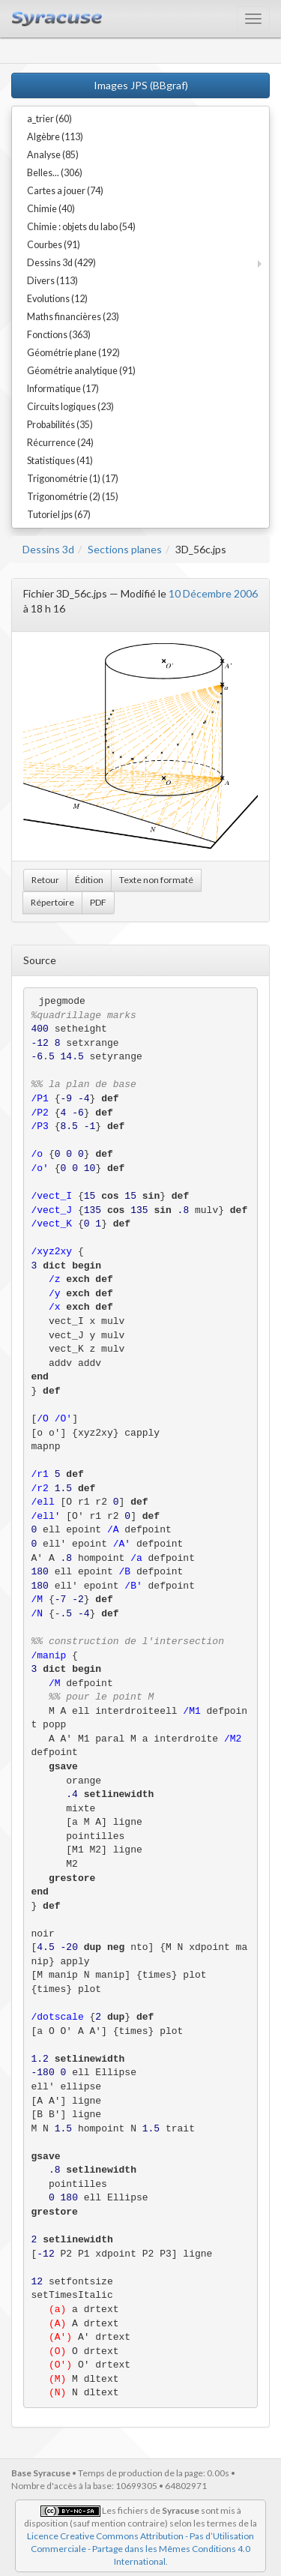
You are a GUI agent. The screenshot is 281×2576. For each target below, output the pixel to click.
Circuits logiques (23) (70, 406)
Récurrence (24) (60, 442)
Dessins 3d (48, 549)
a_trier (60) (49, 118)
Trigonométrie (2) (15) (72, 496)
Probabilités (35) (60, 424)
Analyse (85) (53, 154)
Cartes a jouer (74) (65, 190)
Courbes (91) (53, 244)
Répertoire (52, 902)
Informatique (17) (63, 388)
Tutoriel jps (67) (59, 514)
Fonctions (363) (59, 334)
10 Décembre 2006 (213, 593)
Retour (45, 879)
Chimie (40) (51, 208)
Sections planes (125, 549)
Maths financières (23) (73, 316)
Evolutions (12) (57, 298)
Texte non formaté (156, 879)
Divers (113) (52, 280)
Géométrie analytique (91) (81, 370)
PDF (98, 902)
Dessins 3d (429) (61, 262)
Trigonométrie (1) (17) (72, 478)
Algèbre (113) (55, 136)
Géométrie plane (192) (73, 352)
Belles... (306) (54, 172)
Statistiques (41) (60, 460)
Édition (89, 879)
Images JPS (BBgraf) (141, 85)
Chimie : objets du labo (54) (81, 226)
